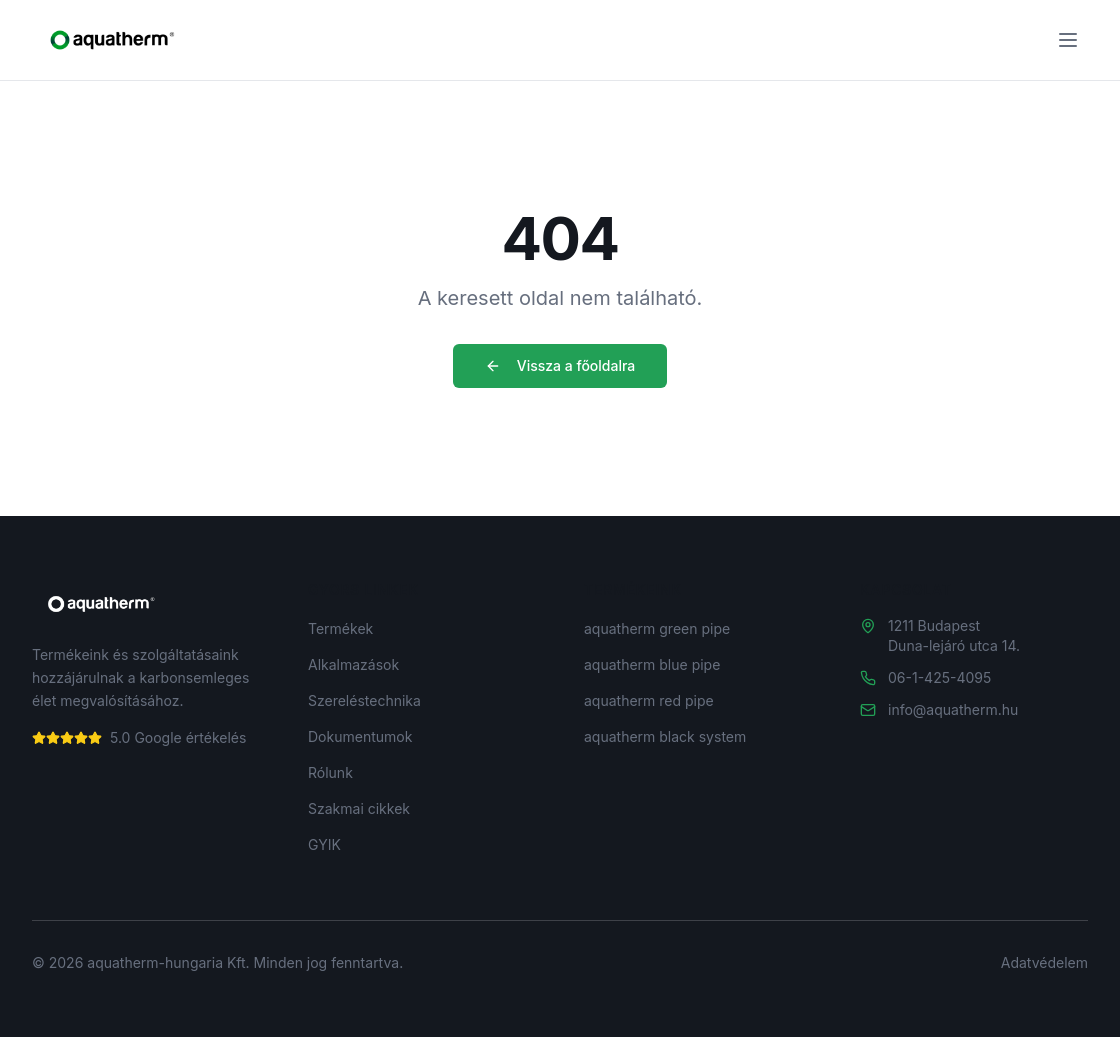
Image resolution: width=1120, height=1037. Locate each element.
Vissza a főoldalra (560, 365)
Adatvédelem (1044, 962)
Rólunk (330, 772)
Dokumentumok (360, 736)
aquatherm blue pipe (652, 664)
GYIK (324, 844)
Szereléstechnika (364, 700)
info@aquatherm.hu (953, 709)
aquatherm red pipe (649, 700)
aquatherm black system (665, 736)
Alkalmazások (353, 664)
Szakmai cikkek (359, 808)
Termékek (340, 628)
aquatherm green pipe (657, 628)
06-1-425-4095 (939, 677)
